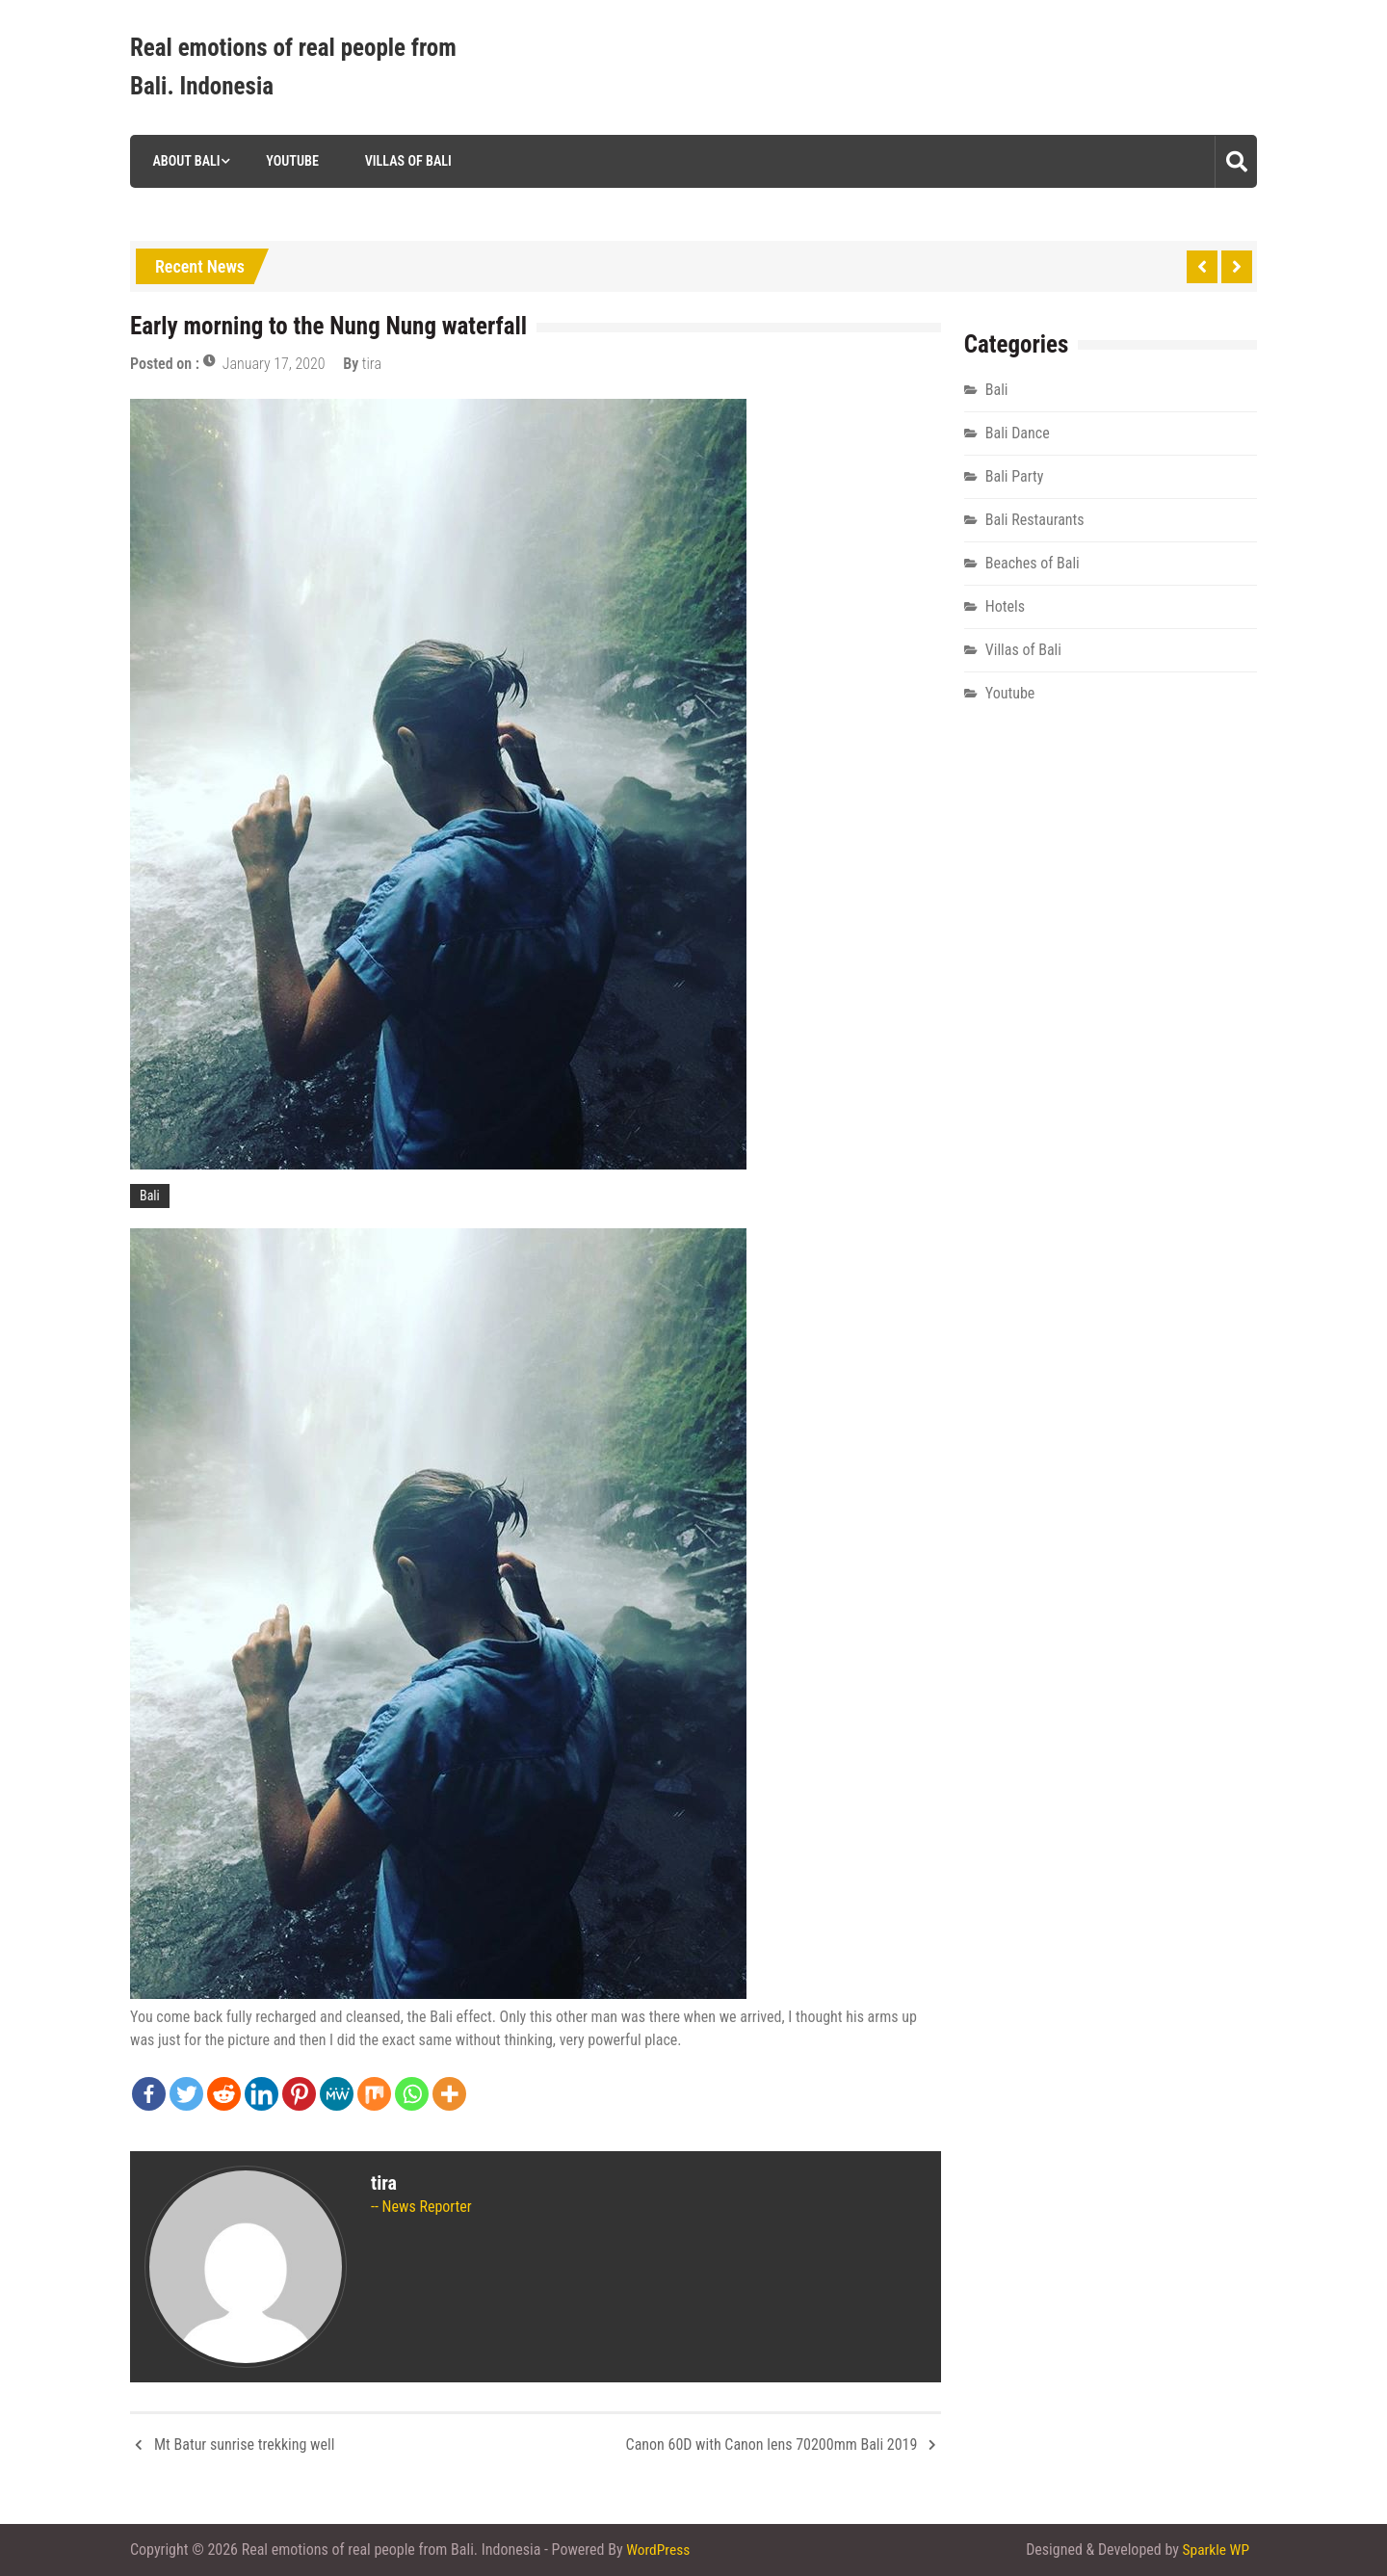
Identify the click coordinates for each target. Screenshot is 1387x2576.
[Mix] (374, 2094)
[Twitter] (186, 2094)
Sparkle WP (1214, 2549)
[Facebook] (149, 2094)
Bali (150, 1195)
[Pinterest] (299, 2094)
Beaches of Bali (1032, 563)
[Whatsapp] (412, 2094)
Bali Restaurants (1035, 520)
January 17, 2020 (274, 364)
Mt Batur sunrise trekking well (244, 2444)
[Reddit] (224, 2094)
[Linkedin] (261, 2094)
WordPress (659, 2549)
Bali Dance (1017, 433)
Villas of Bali (405, 161)
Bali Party (1014, 476)
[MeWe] (336, 2094)
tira (371, 364)
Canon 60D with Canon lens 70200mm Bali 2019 (772, 2444)
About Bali (182, 161)
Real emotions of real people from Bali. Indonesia (293, 67)
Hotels (1005, 606)
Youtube (289, 161)
